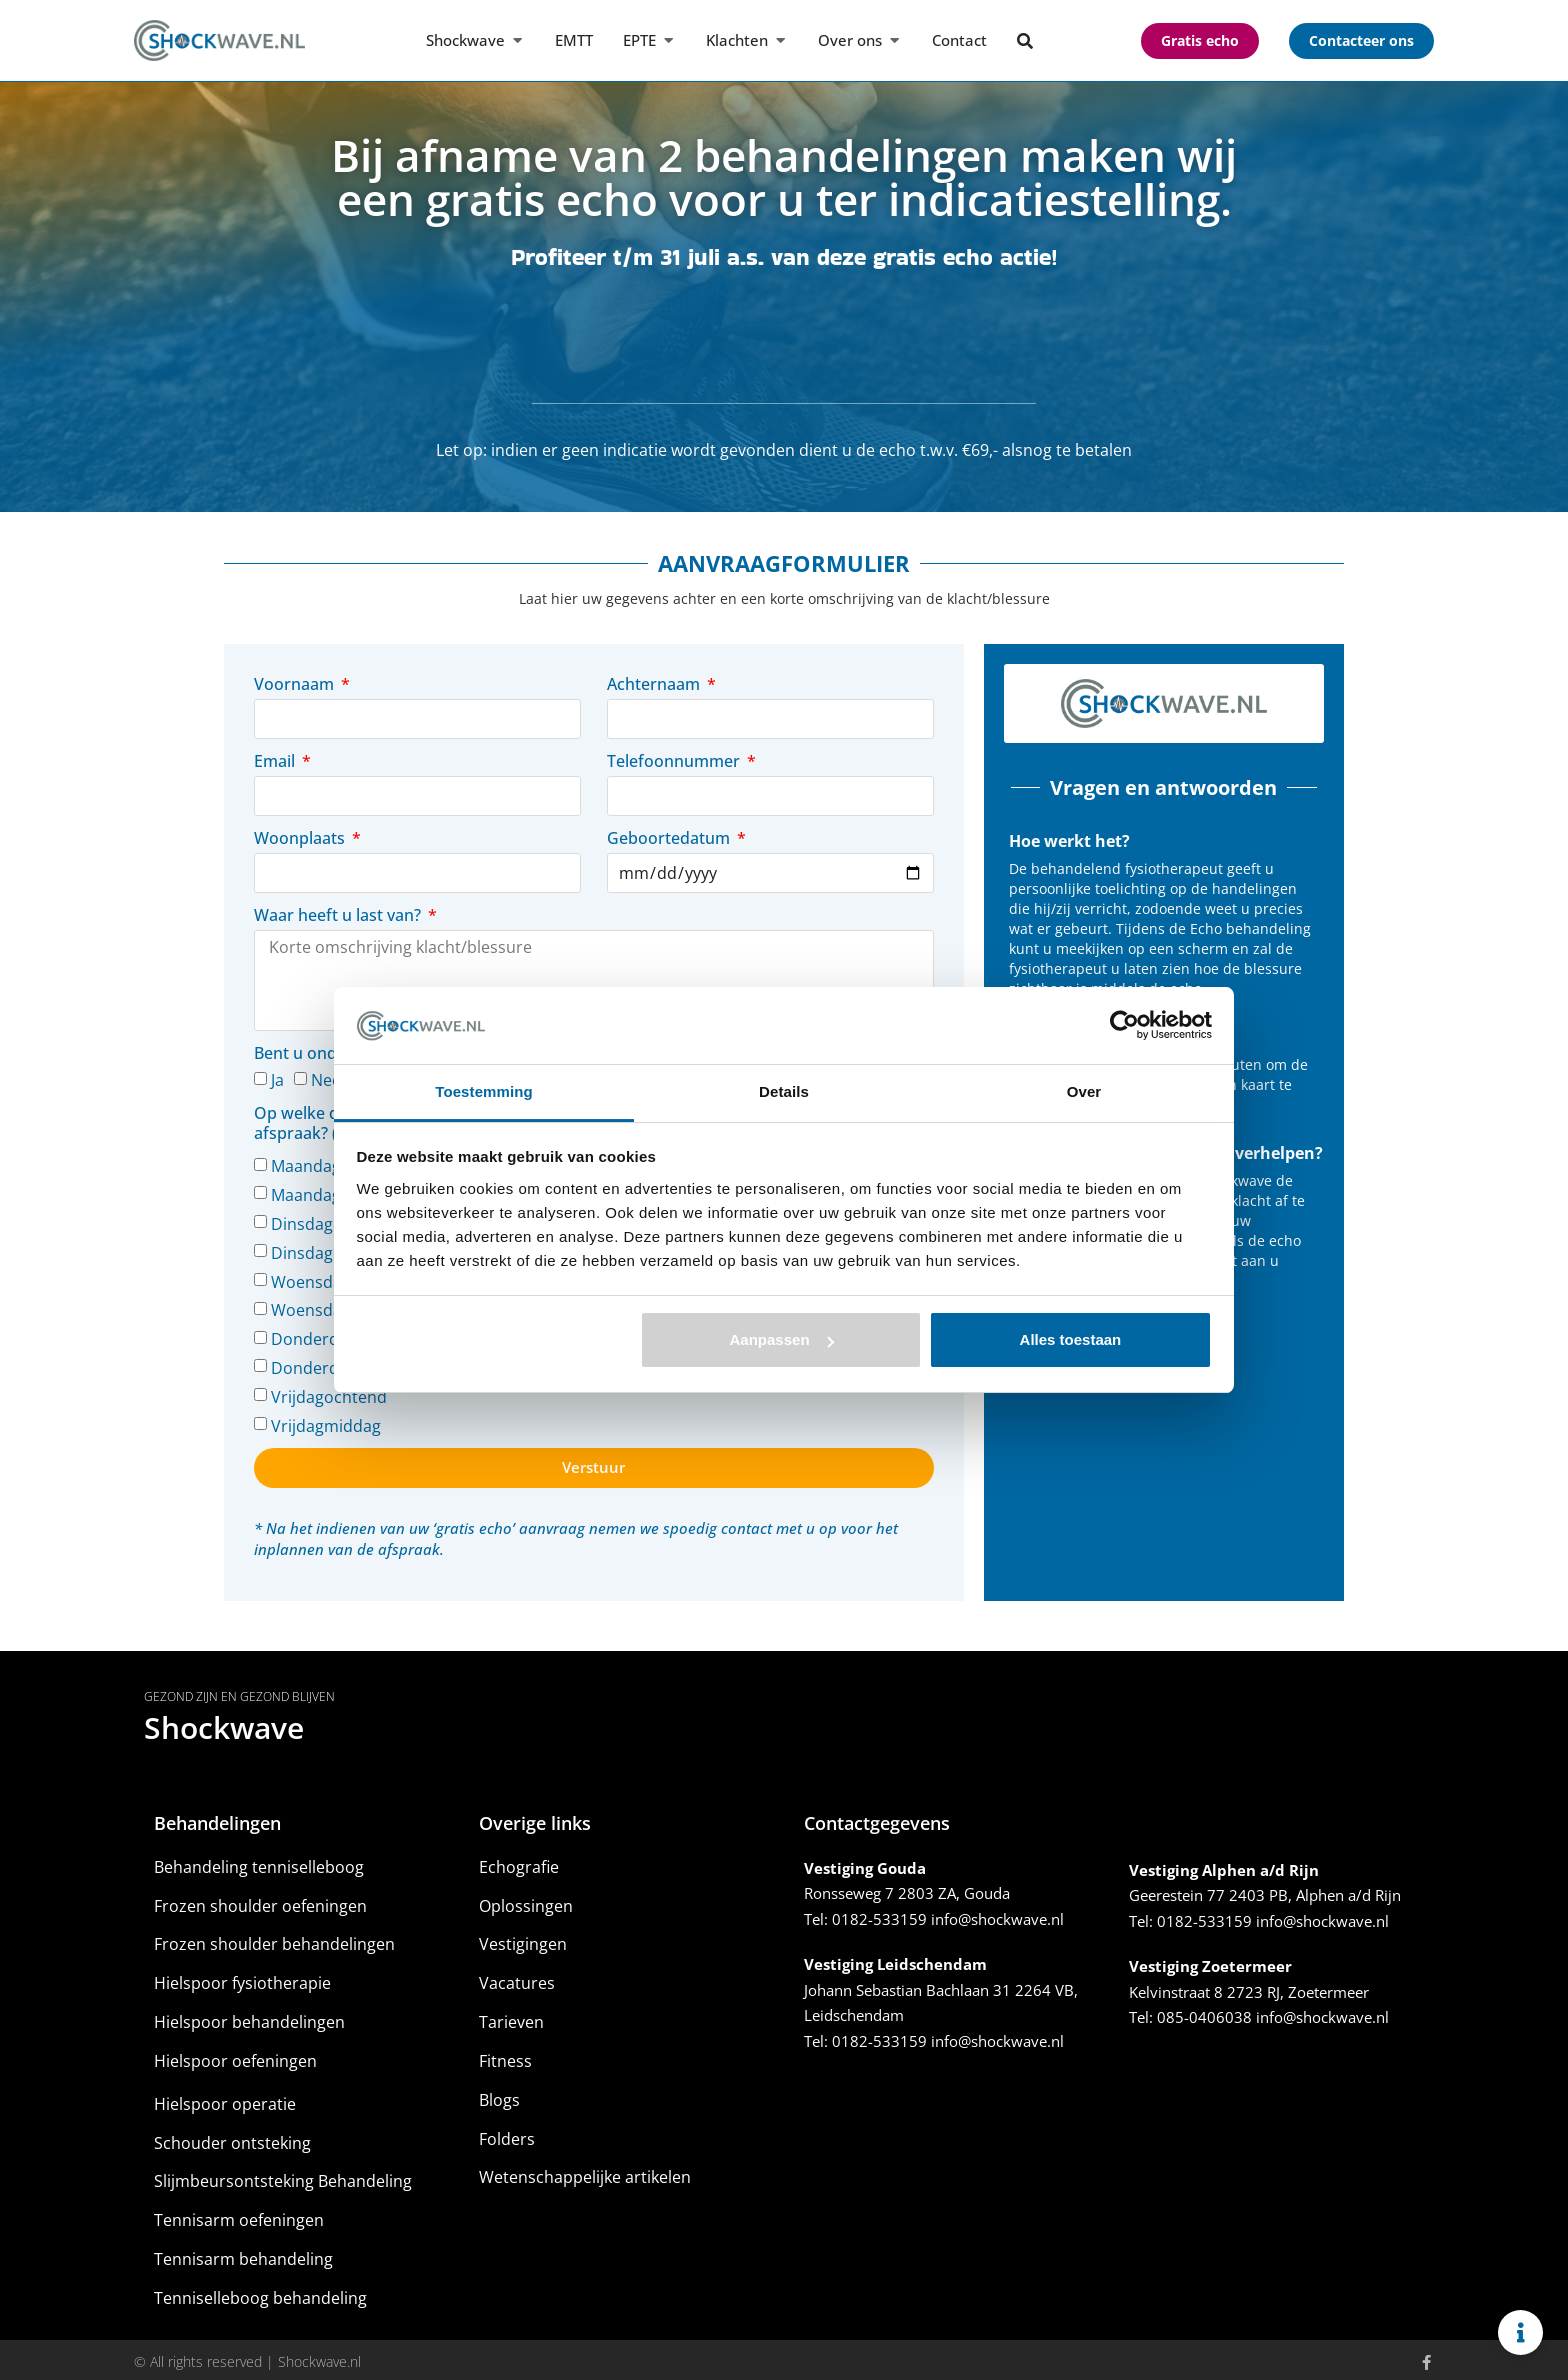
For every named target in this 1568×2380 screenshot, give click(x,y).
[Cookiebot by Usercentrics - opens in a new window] (1124, 1025)
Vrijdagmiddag (326, 1421)
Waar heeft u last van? (339, 915)
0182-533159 (879, 1914)
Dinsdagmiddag (330, 1248)
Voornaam (296, 684)
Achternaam (655, 684)
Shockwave (224, 1722)
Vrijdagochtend (329, 1392)
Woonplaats (301, 838)
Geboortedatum (670, 838)
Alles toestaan (1071, 1339)
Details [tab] (784, 1091)
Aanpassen (782, 1339)
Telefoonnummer (675, 761)
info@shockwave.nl (997, 1914)
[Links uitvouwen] (1520, 2332)
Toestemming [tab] (484, 1091)
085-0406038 (1204, 2013)
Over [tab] (1084, 1091)
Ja (277, 1076)
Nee (326, 1076)
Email (276, 761)
